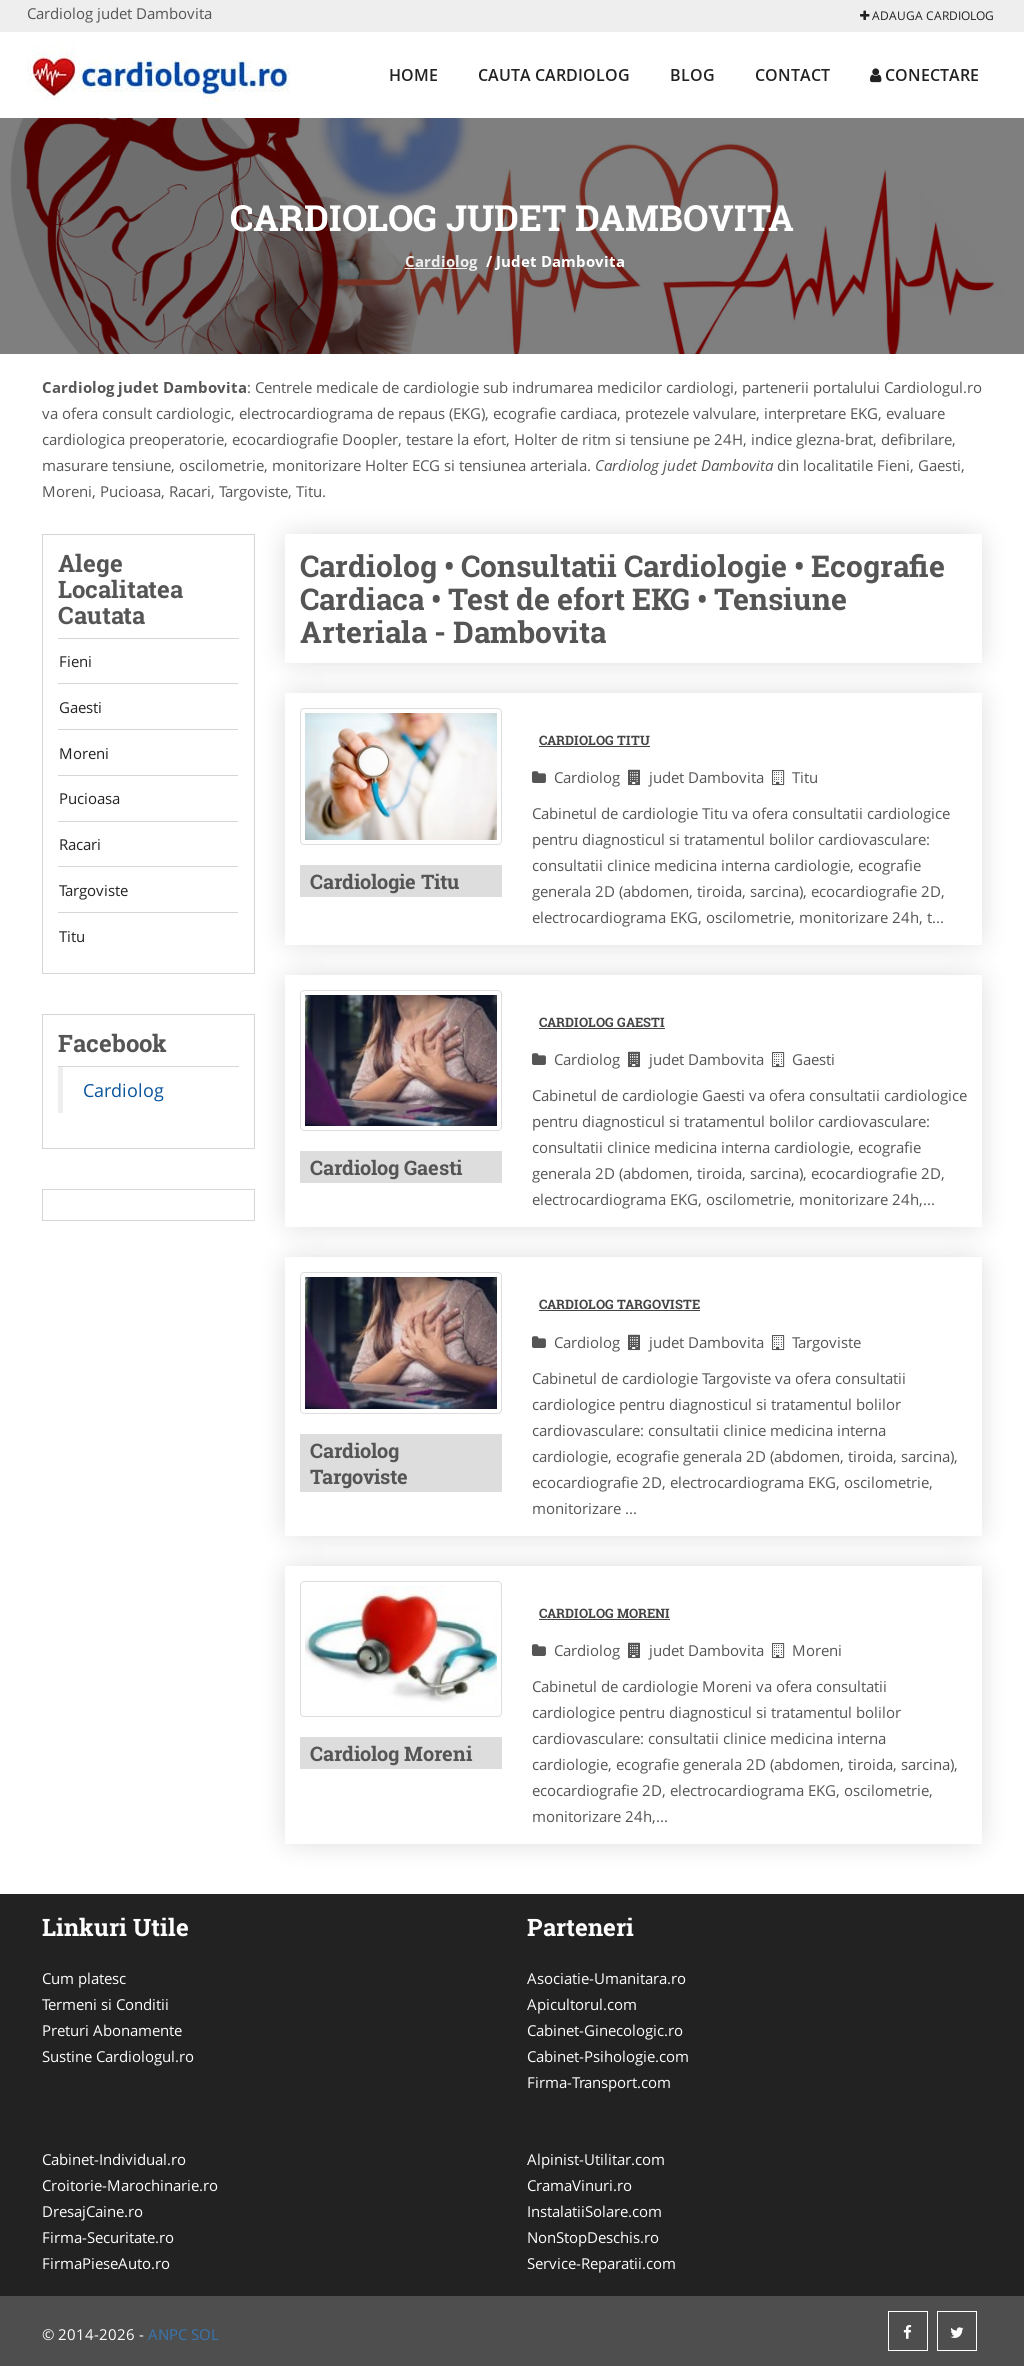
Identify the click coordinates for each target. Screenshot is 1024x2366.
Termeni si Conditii (105, 2004)
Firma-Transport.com (599, 2082)
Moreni (83, 756)
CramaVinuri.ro (579, 2185)
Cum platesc (84, 1978)
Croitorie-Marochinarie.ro (130, 2185)
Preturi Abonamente (112, 2030)
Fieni (74, 662)
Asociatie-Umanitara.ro (606, 1978)
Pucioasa (88, 803)
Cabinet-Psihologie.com (608, 2056)
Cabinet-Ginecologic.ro (605, 2030)
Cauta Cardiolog (554, 75)
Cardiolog (441, 261)
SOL (205, 2334)
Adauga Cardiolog (927, 15)
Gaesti (79, 709)
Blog (692, 75)
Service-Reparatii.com (601, 2263)
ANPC (167, 2334)
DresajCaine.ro (92, 2211)
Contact (792, 75)
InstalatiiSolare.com (594, 2211)
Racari (79, 850)
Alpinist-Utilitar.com (596, 2159)
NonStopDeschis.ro (593, 2237)
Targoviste (92, 897)
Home (413, 75)
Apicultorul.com (582, 2004)
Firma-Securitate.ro (108, 2237)
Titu (71, 944)
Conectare (924, 75)
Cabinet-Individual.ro (114, 2159)
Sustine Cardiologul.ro (118, 2056)
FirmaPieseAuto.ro (106, 2263)
